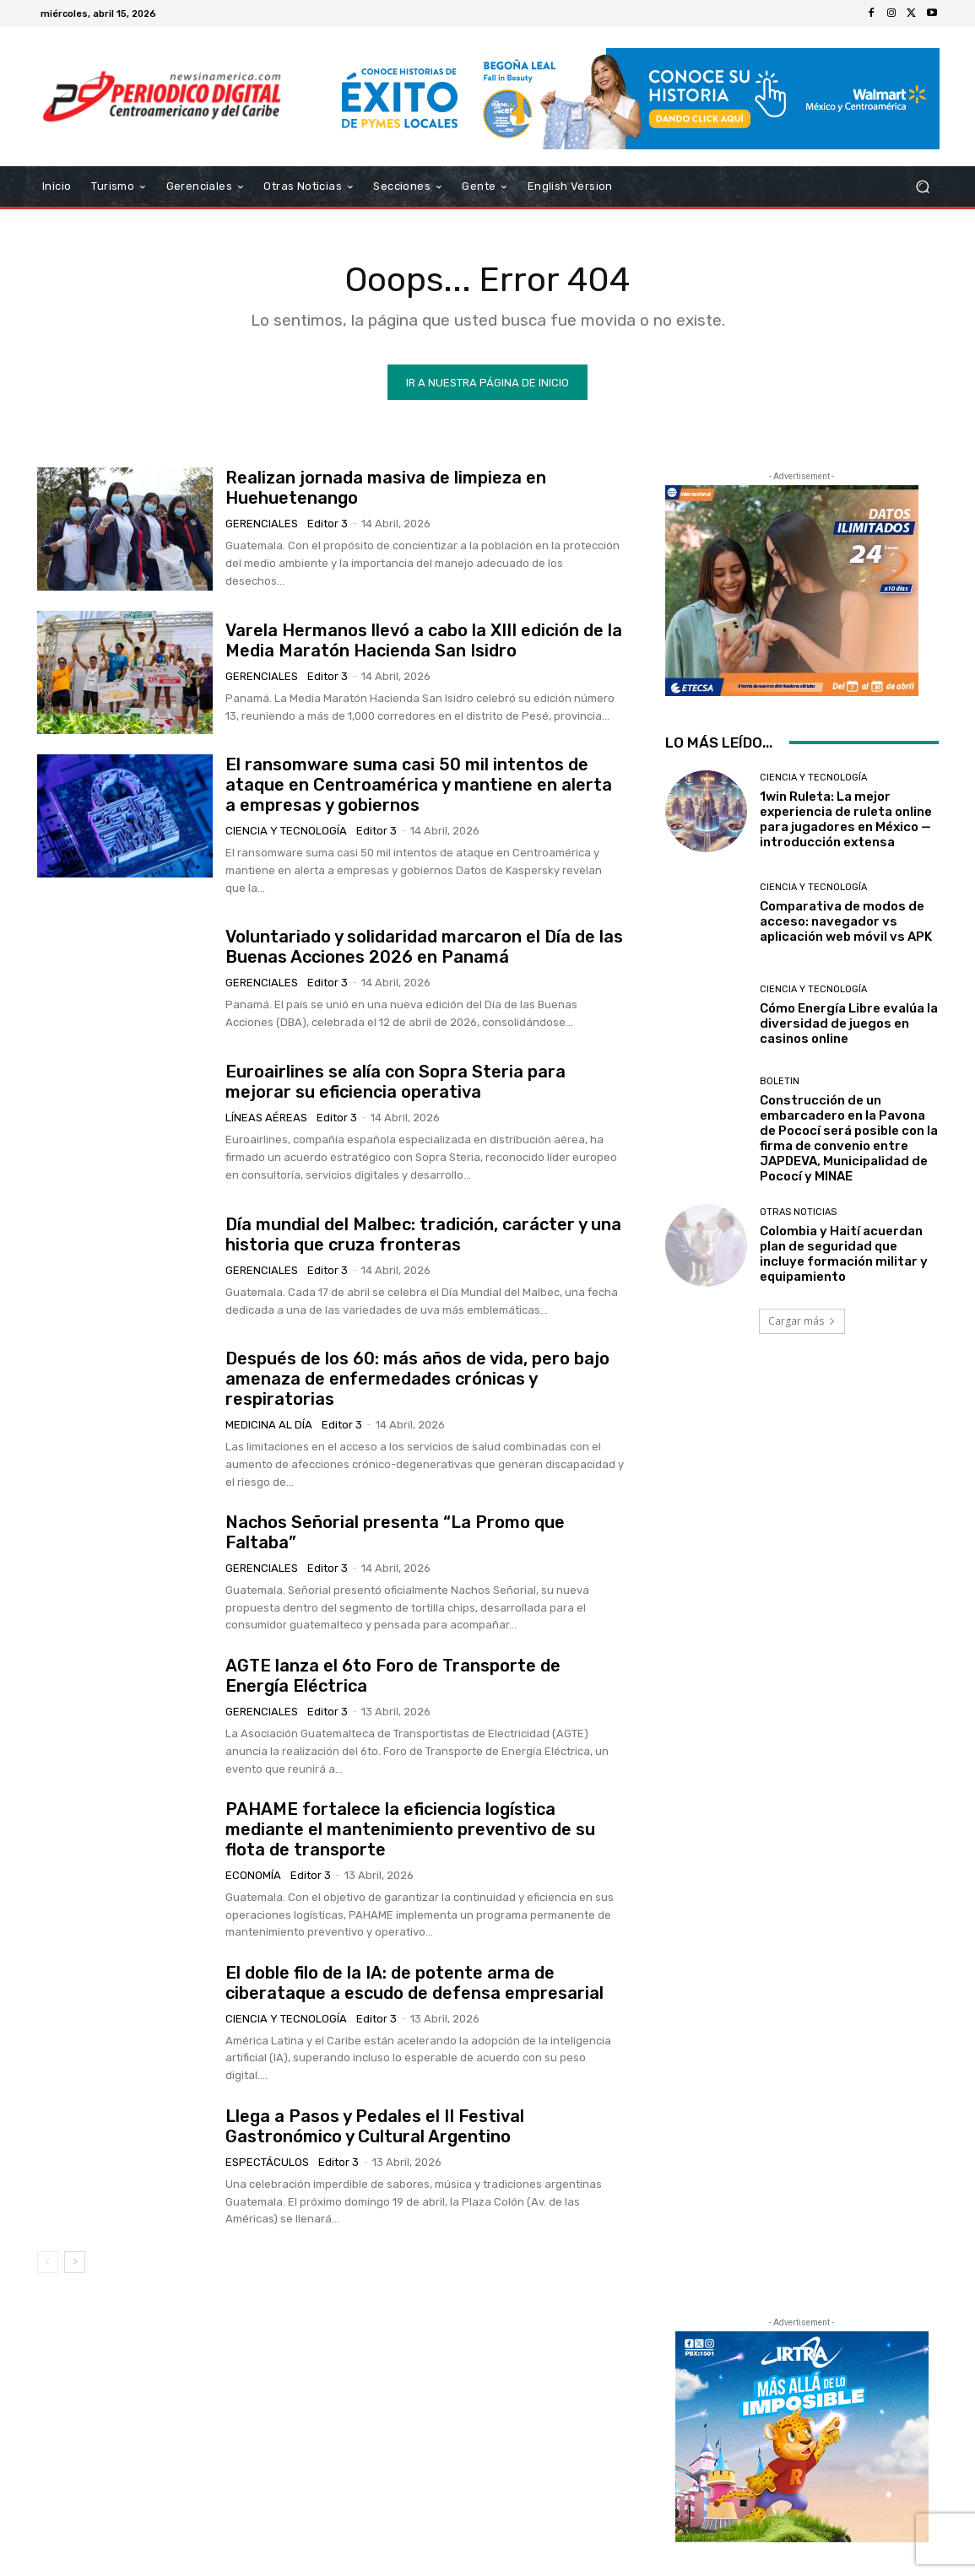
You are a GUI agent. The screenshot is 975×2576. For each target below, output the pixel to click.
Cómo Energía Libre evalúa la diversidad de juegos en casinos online (849, 1023)
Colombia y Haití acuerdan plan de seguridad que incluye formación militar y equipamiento (844, 1253)
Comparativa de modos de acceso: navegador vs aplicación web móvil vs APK (846, 921)
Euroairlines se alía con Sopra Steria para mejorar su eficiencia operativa (395, 1081)
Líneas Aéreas (266, 1117)
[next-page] (74, 2262)
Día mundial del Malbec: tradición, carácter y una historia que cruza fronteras (423, 1234)
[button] (922, 187)
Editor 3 (327, 523)
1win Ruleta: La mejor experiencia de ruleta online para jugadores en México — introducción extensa (846, 819)
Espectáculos (267, 2162)
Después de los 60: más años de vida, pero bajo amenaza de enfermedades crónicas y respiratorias (417, 1378)
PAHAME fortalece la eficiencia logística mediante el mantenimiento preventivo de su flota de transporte (410, 1829)
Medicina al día (268, 1424)
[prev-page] (47, 2262)
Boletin (779, 1081)
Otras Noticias (798, 1212)
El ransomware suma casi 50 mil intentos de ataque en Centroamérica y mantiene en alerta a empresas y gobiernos (418, 784)
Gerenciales (261, 523)
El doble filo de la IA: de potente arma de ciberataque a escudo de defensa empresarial (414, 1983)
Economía (253, 1875)
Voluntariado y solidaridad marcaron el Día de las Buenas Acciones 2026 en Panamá (424, 946)
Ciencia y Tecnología (286, 830)
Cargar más (802, 1321)
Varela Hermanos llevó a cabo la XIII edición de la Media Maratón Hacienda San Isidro (423, 640)
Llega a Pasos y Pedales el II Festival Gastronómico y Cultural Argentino (374, 2126)
